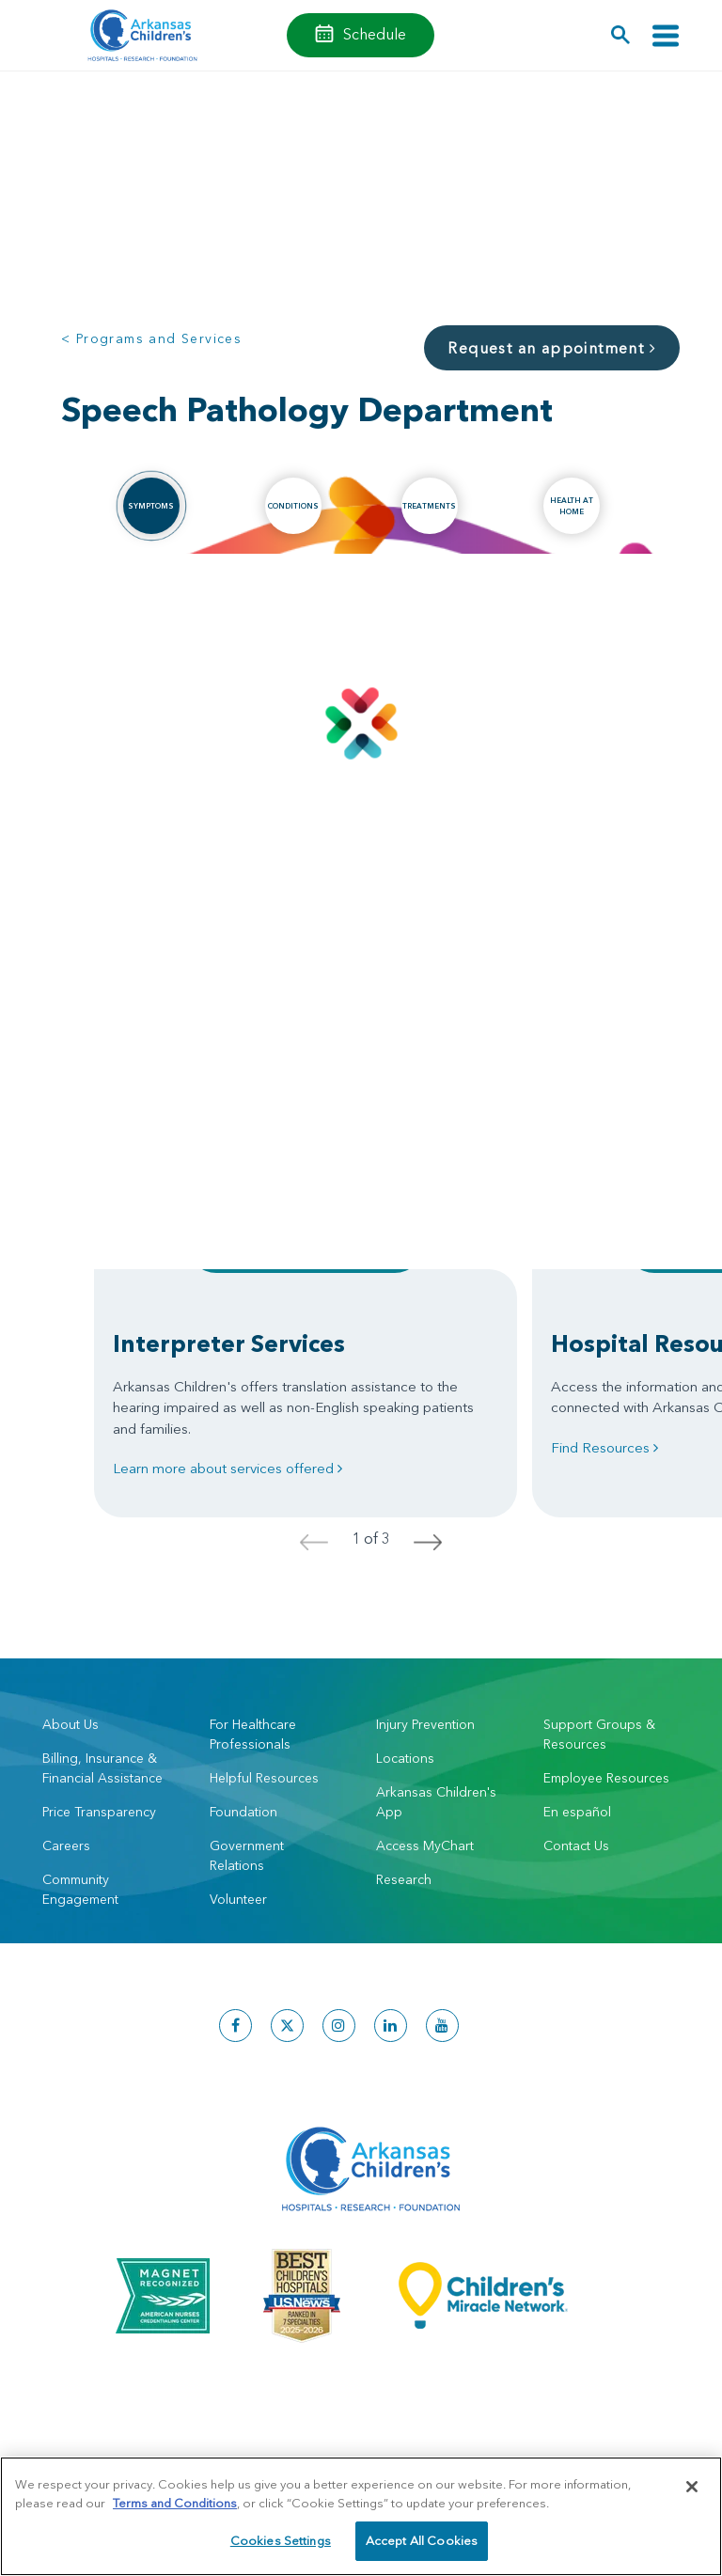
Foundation (243, 1811)
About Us (70, 1724)
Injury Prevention (425, 1724)
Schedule (374, 33)
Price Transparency (99, 1811)
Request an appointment (551, 347)
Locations (405, 1758)
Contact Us (576, 1845)
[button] (621, 35)
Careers (66, 1845)
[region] (361, 2516)
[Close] (692, 2486)
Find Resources (604, 1447)
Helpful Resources (264, 1777)
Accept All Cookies (422, 2540)
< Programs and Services (151, 338)
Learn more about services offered (227, 1468)
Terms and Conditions (175, 2502)
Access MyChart (425, 1845)
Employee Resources (606, 1777)
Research (404, 1879)
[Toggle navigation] (665, 35)
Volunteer (238, 1899)
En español (577, 1811)
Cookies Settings (280, 2540)
